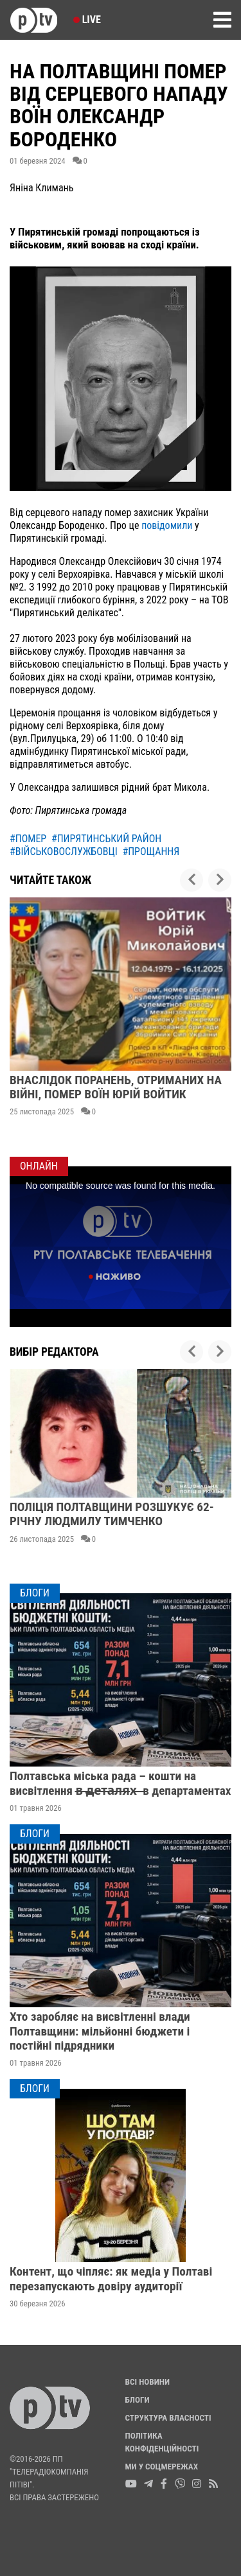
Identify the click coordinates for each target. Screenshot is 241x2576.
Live (87, 19)
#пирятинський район (106, 839)
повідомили (168, 525)
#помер (28, 839)
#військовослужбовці (64, 851)
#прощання (150, 851)
